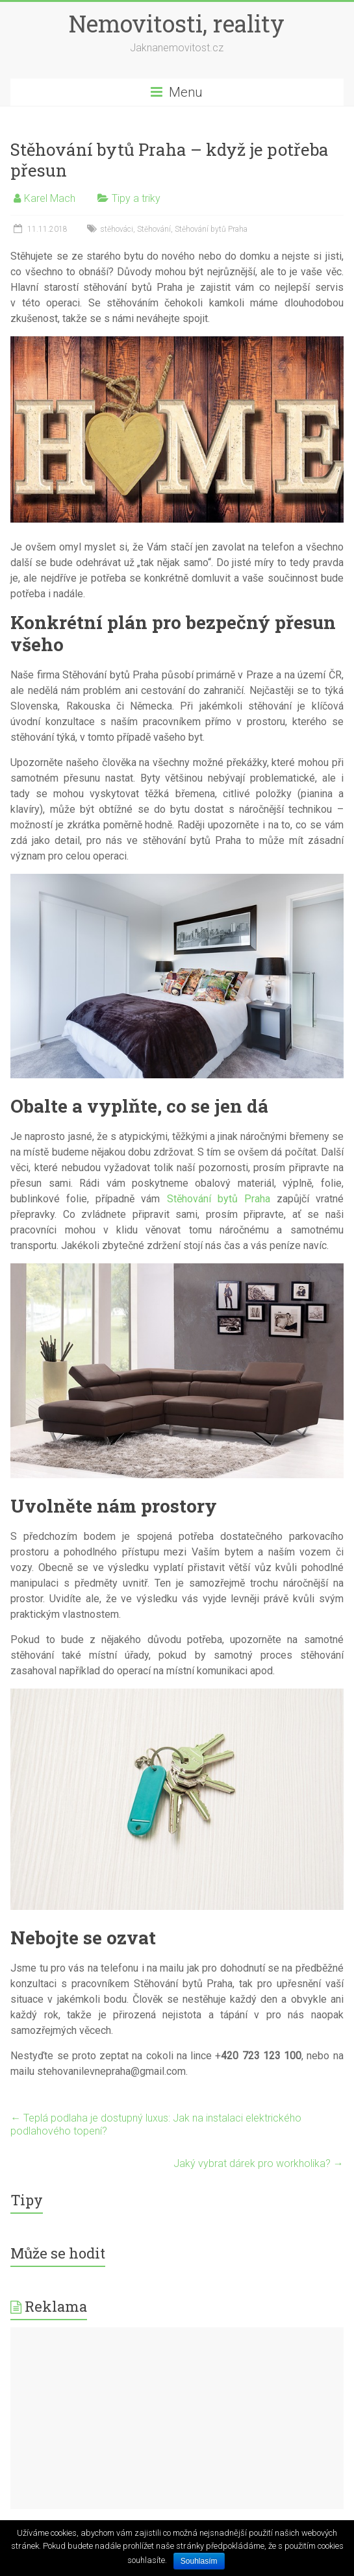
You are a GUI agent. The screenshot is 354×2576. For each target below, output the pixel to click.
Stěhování (154, 229)
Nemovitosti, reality (176, 23)
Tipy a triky (136, 198)
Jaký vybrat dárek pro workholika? (258, 2163)
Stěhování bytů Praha (211, 229)
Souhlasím (199, 2561)
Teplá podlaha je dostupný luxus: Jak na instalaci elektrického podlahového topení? (155, 2124)
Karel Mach (49, 198)
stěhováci (116, 229)
